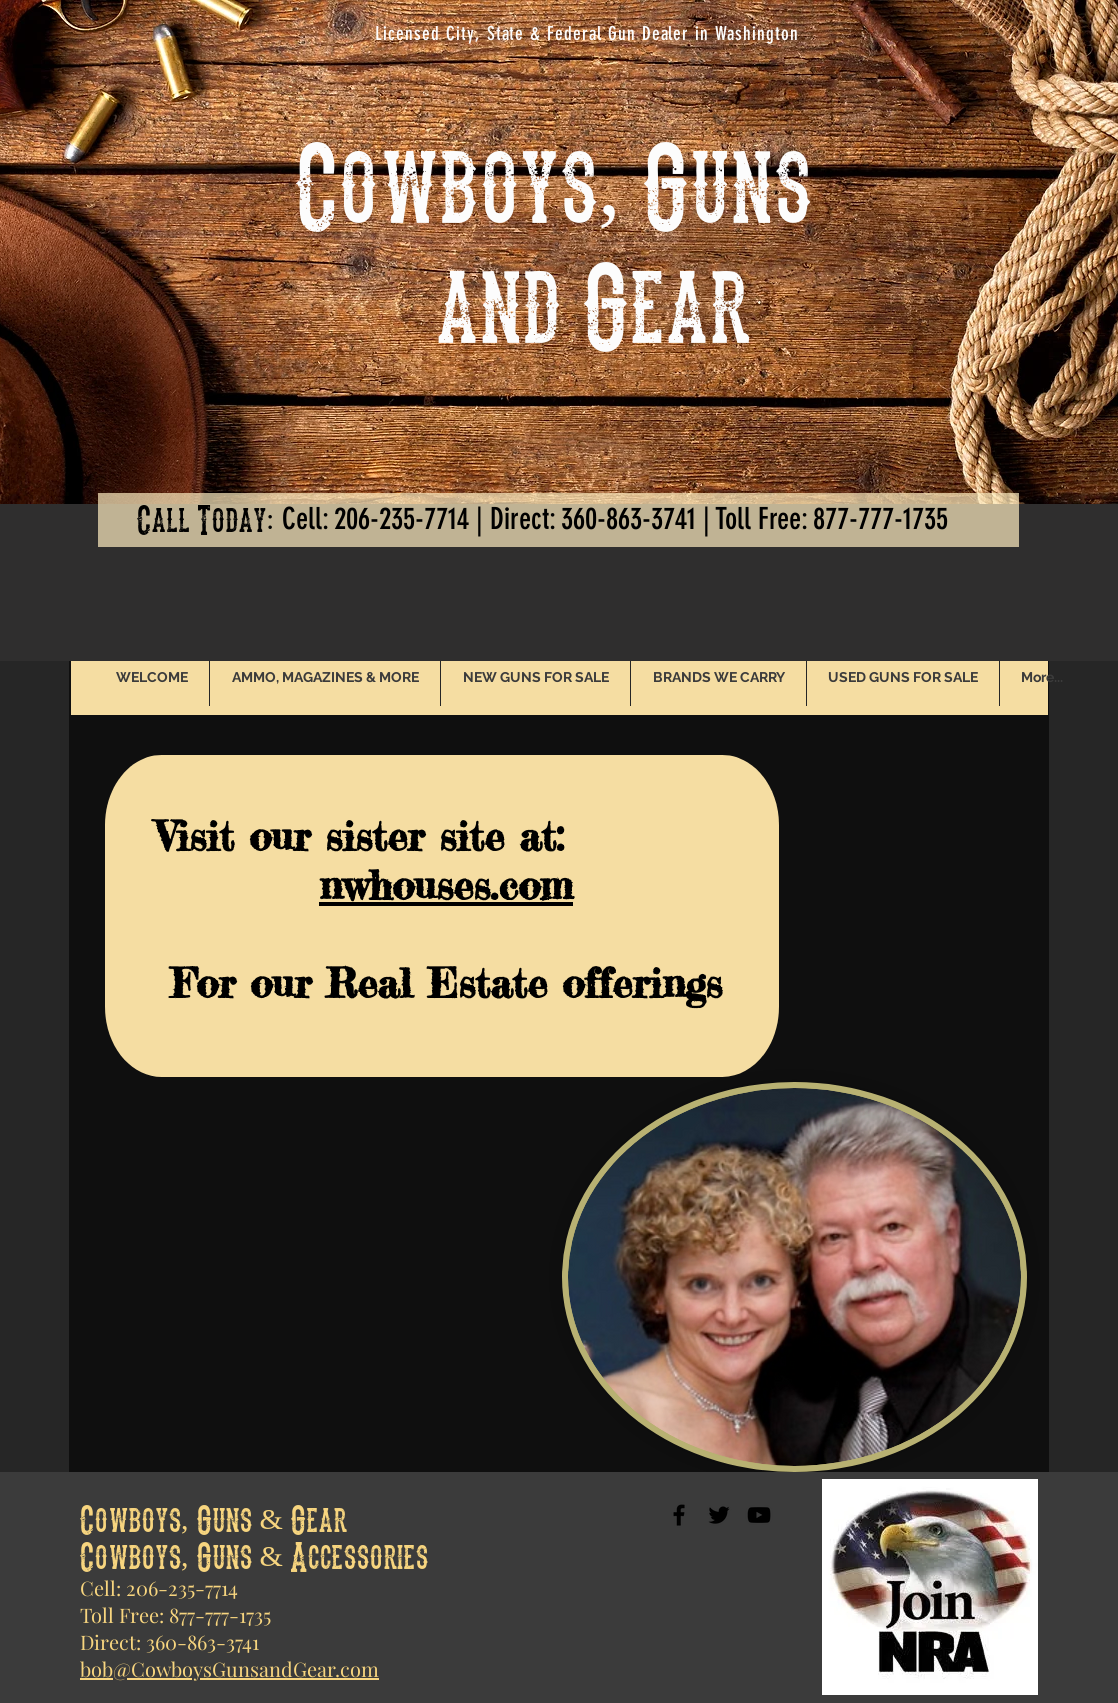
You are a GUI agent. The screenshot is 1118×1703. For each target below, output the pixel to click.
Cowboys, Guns (554, 180)
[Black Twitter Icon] (719, 1515)
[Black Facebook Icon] (679, 1515)
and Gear (523, 300)
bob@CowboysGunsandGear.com (229, 1668)
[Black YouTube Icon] (759, 1515)
